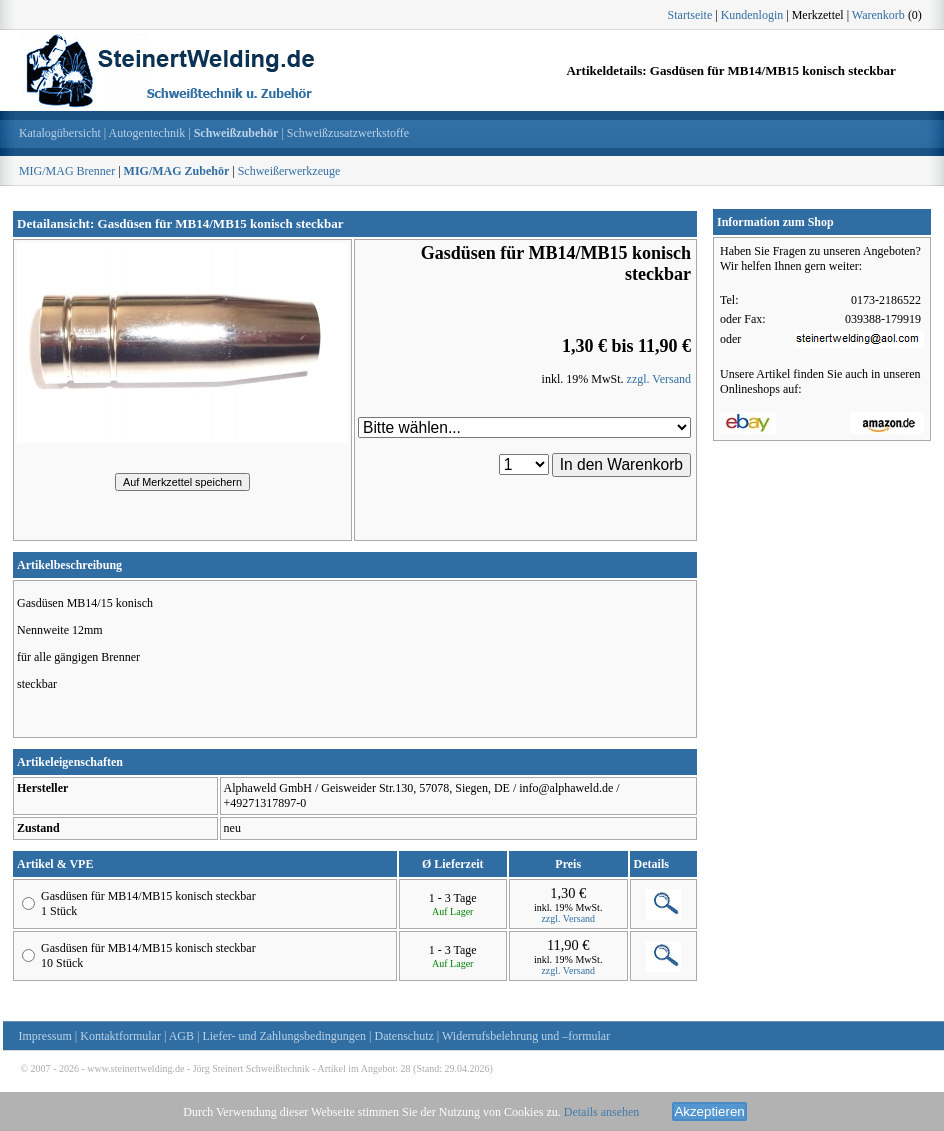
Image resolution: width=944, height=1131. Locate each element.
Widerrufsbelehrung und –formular (526, 1036)
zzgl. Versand (659, 379)
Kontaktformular (120, 1036)
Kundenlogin (752, 15)
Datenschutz (404, 1036)
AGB (181, 1036)
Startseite (690, 15)
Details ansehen (602, 1112)
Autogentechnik (147, 133)
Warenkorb (878, 15)
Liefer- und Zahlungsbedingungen (284, 1036)
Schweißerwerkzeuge (289, 171)
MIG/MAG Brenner (67, 171)
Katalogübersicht (60, 133)
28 (406, 1068)
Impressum (45, 1036)
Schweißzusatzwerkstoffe (348, 133)
